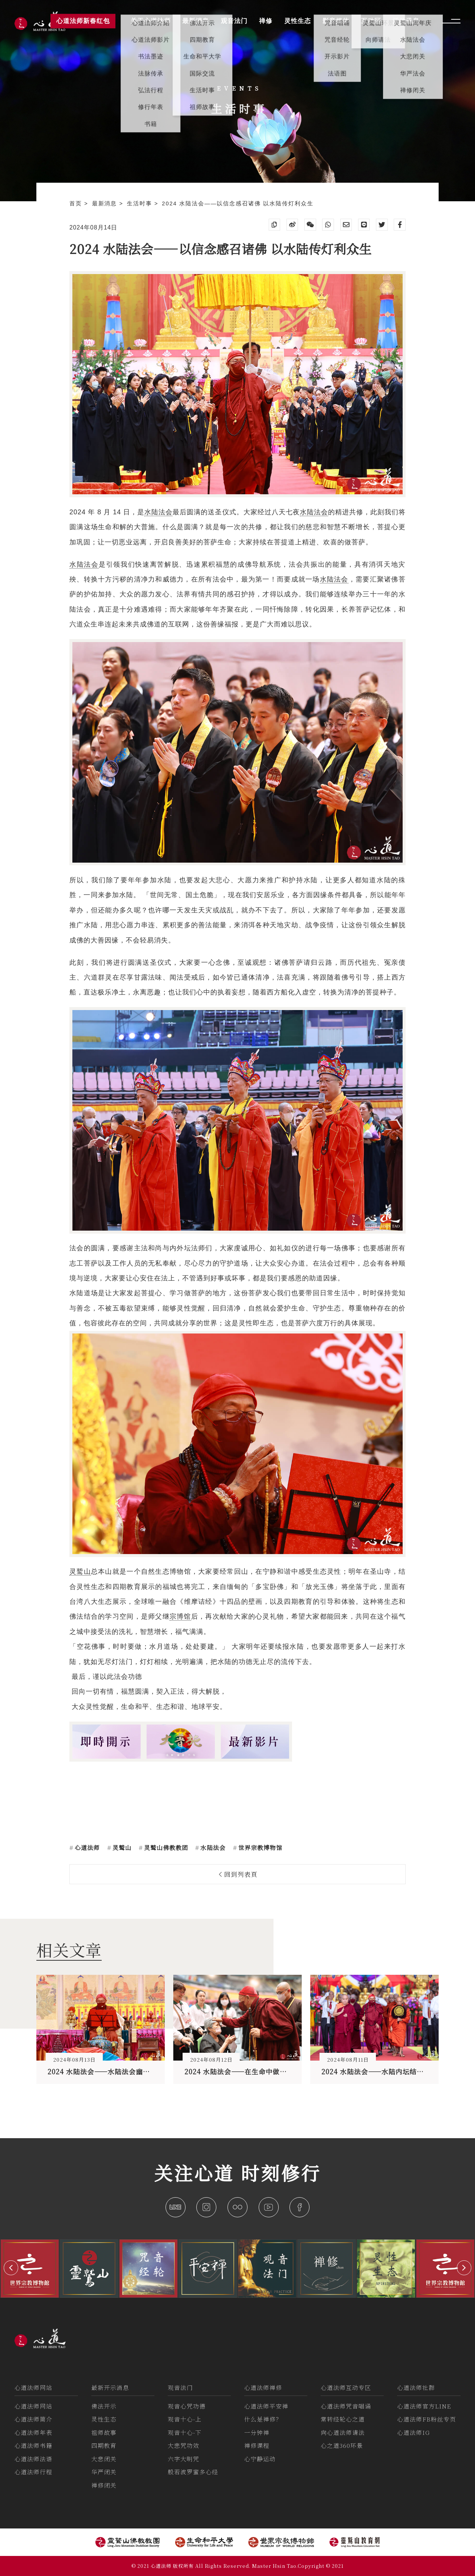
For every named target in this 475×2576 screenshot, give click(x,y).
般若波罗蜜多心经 (193, 2472)
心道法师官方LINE (424, 2406)
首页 (76, 203)
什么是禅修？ (263, 2419)
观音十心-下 (185, 2432)
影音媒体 (335, 21)
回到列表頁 (238, 1874)
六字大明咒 (183, 2459)
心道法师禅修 (263, 2387)
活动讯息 (406, 21)
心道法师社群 (416, 2387)
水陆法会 (158, 512)
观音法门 (180, 2387)
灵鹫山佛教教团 (165, 1847)
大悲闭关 (104, 2459)
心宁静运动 (260, 2459)
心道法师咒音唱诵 (346, 2406)
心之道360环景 (342, 2445)
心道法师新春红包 (83, 21)
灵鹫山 (237, 1453)
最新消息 (105, 203)
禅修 (265, 21)
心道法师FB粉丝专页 (426, 2419)
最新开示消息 (110, 2387)
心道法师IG (413, 2432)
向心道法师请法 (343, 2432)
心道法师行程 (33, 2472)
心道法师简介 (33, 2419)
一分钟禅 (256, 2432)
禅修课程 (256, 2445)
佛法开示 (104, 2406)
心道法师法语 (33, 2459)
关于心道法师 (151, 21)
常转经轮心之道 (343, 2419)
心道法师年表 (33, 2432)
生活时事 (140, 203)
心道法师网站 (33, 2387)
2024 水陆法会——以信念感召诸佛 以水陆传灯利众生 (238, 203)
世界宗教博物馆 (259, 1847)
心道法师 (86, 1847)
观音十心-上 (185, 2419)
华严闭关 (104, 2472)
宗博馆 (180, 1616)
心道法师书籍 (33, 2445)
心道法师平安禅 (266, 2406)
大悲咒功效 (183, 2445)
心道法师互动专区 (346, 2387)
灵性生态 (104, 2419)
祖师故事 (104, 2432)
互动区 (371, 21)
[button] (11, 2267)
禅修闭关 (104, 2485)
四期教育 (104, 2445)
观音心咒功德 (187, 2406)
